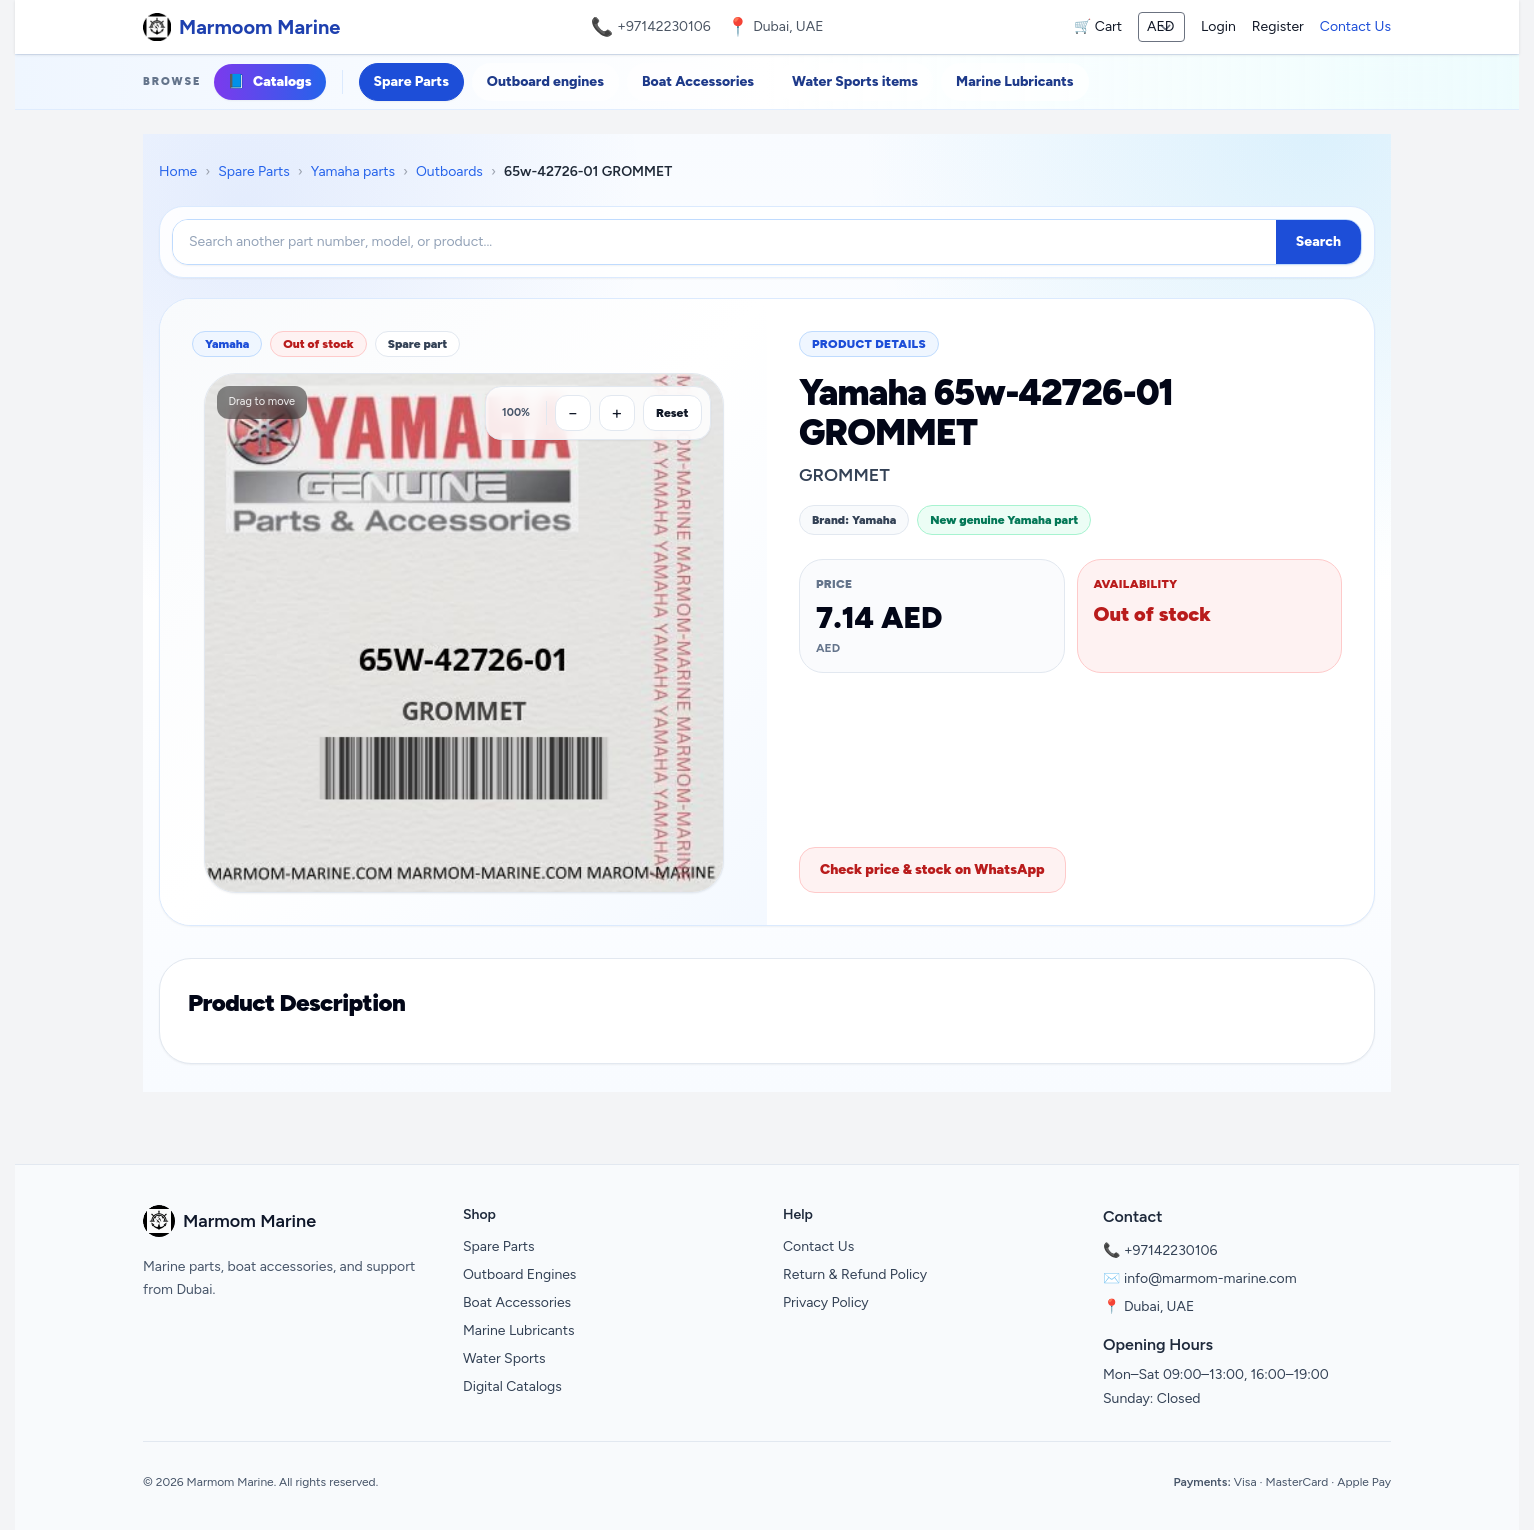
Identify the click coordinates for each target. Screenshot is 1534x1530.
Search (1318, 241)
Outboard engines (545, 81)
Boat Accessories (698, 81)
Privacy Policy (826, 1302)
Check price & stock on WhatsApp (932, 869)
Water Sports (504, 1358)
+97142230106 (664, 26)
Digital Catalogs (512, 1386)
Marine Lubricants (1014, 81)
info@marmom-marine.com (1210, 1278)
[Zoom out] (573, 413)
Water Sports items (855, 81)
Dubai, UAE (1159, 1306)
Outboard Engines (519, 1274)
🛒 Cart (1098, 26)
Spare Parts (411, 81)
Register (1278, 26)
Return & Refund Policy (855, 1274)
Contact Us (1355, 26)
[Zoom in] (617, 413)
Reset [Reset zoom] (672, 413)
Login (1218, 26)
